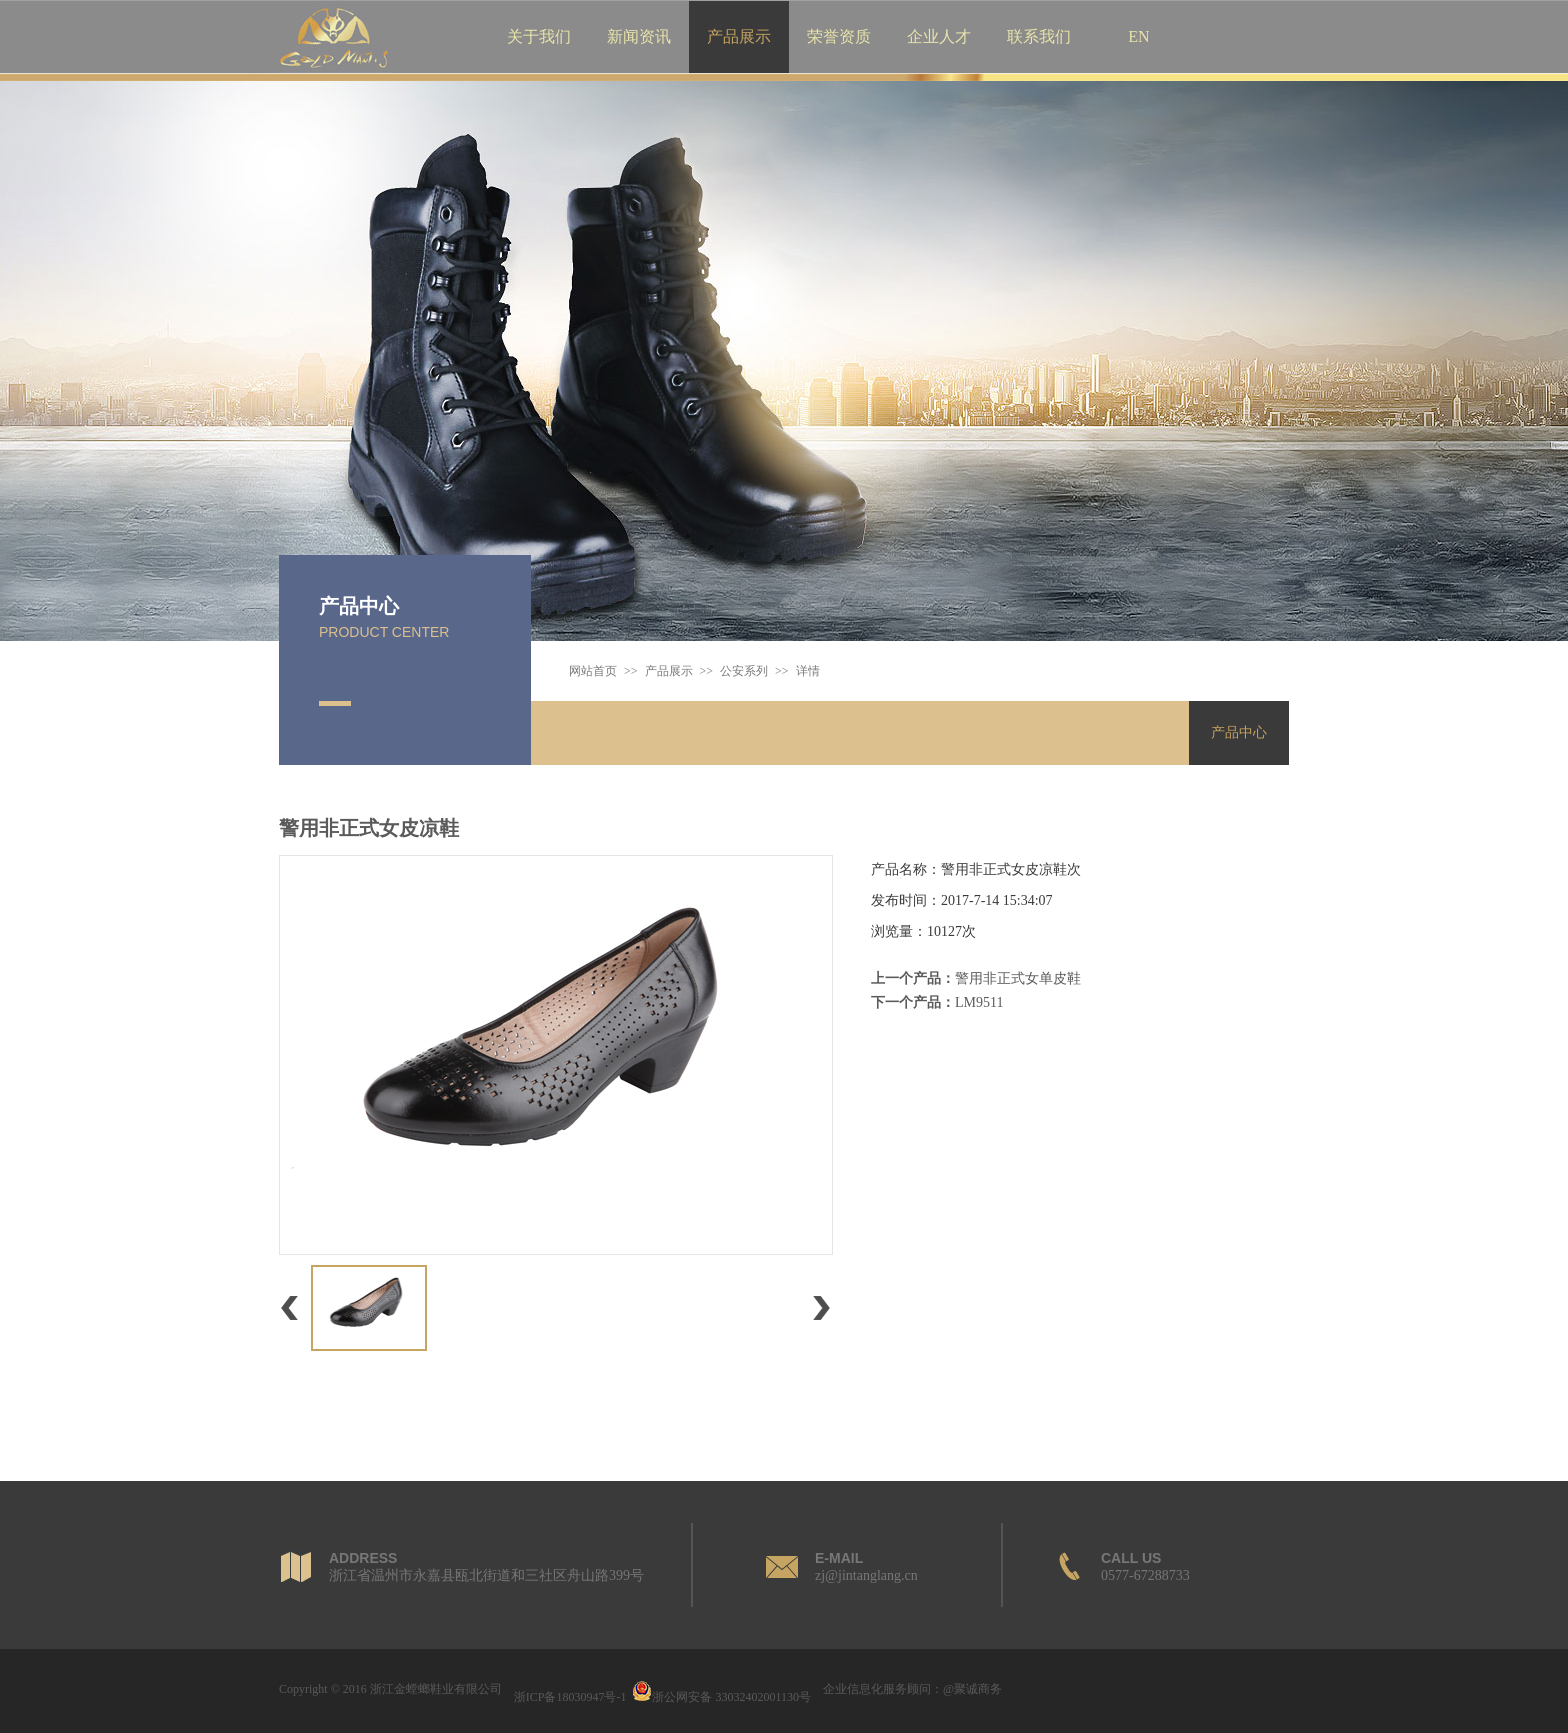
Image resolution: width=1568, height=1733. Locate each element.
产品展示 (739, 36)
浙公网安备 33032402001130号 (721, 1697)
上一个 (289, 1326)
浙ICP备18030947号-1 (570, 1697)
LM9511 (979, 1002)
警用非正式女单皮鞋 (1018, 978)
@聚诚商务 (972, 1689)
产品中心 (359, 606)
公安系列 (744, 671)
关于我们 (539, 36)
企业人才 (939, 36)
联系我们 (1039, 36)
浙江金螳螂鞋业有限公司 (436, 1689)
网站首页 (593, 671)
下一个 (821, 1326)
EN (1138, 36)
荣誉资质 (839, 36)
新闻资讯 (639, 36)
